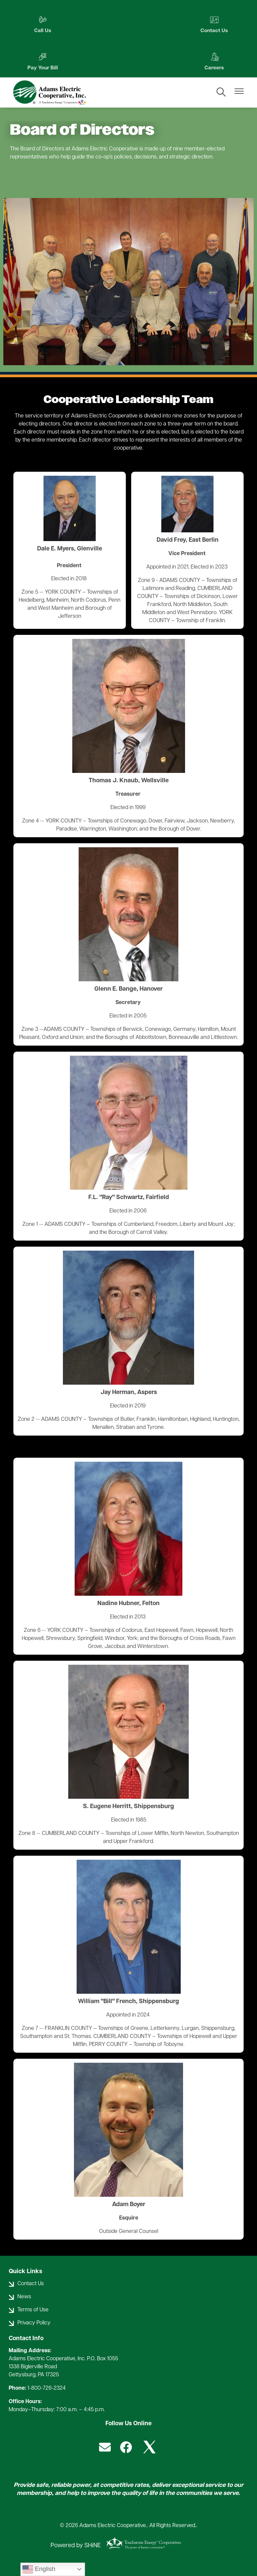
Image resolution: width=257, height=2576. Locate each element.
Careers (38, 62)
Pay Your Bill (218, 24)
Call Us (38, 24)
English (38, 2569)
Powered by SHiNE (76, 2546)
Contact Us (128, 24)
